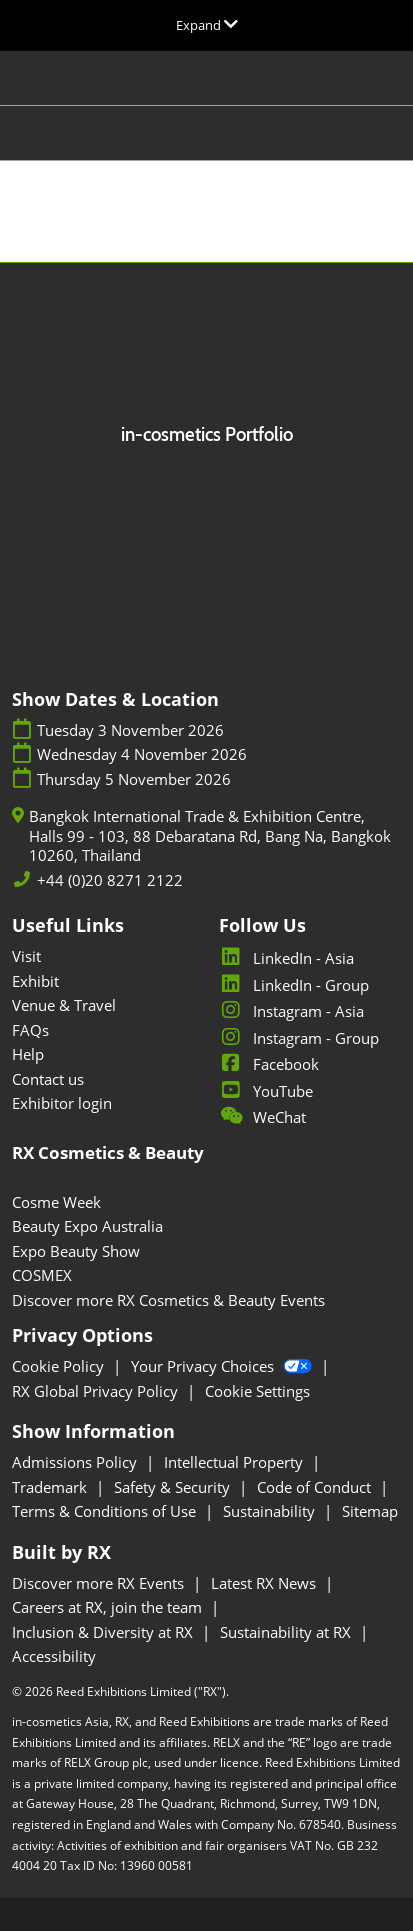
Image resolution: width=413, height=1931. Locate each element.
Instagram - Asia (291, 1011)
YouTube (266, 1091)
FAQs (30, 1030)
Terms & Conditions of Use (106, 1511)
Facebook (269, 1064)
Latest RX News (265, 1583)
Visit (26, 956)
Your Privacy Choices (223, 1366)
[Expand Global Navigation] (207, 25)
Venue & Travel (64, 1005)
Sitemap (370, 1511)
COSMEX (42, 1275)
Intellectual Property (235, 1462)
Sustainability (271, 1511)
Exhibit (35, 981)
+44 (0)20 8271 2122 (110, 880)
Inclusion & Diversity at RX (104, 1632)
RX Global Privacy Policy (97, 1391)
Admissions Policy (76, 1462)
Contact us (48, 1079)
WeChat (262, 1117)
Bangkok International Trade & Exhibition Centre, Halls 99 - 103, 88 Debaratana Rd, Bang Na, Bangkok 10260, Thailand (210, 836)
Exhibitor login (62, 1103)
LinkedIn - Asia (286, 958)
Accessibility (54, 1656)
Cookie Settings (257, 1391)
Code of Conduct (316, 1487)
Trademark (51, 1487)
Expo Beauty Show (76, 1251)
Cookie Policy (60, 1366)
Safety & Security (174, 1487)
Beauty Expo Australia (87, 1226)
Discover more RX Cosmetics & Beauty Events (168, 1300)
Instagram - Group (299, 1038)
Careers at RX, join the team (109, 1607)
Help (28, 1054)
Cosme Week (56, 1202)
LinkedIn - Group (294, 985)
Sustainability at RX (287, 1632)
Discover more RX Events (100, 1583)
